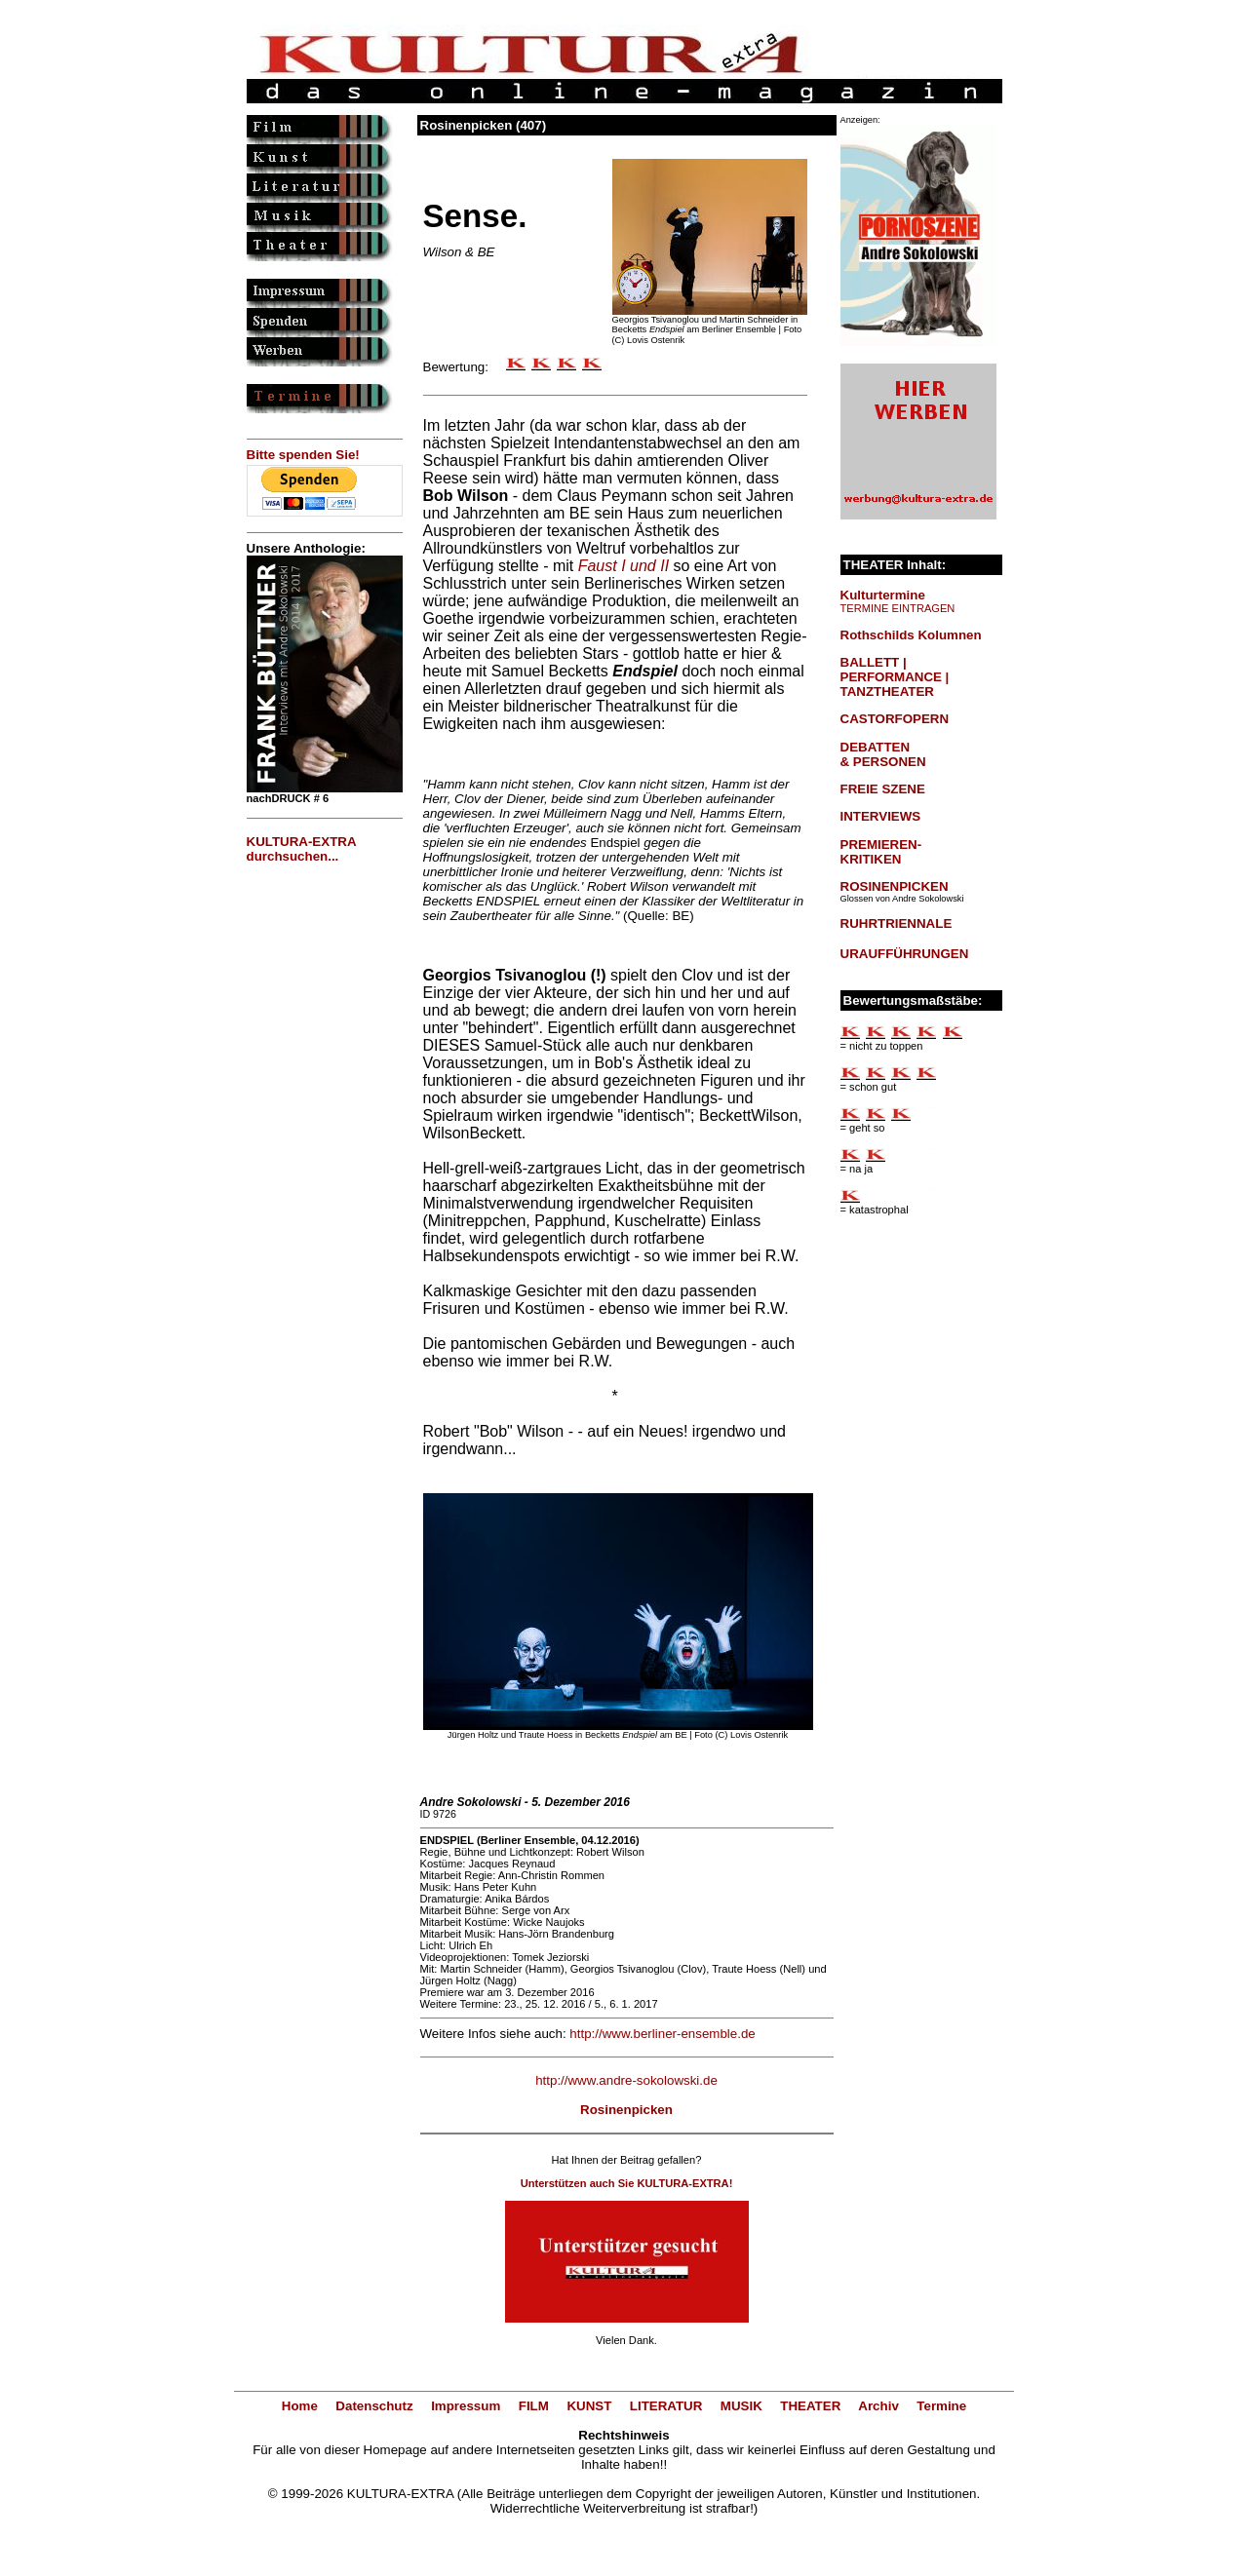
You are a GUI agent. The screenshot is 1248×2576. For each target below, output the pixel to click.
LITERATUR (666, 2406)
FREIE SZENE (882, 789)
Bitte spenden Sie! (303, 454)
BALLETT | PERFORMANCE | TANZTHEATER (895, 677)
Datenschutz (373, 2406)
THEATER (810, 2406)
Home (300, 2406)
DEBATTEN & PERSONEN (883, 754)
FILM (534, 2406)
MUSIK (741, 2406)
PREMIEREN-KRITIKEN (881, 851)
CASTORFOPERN (895, 718)
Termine (941, 2406)
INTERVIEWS (880, 816)
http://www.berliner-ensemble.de (662, 2033)
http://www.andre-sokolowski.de (626, 2080)
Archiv (878, 2406)
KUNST (588, 2406)
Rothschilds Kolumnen (911, 635)
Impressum (465, 2406)
